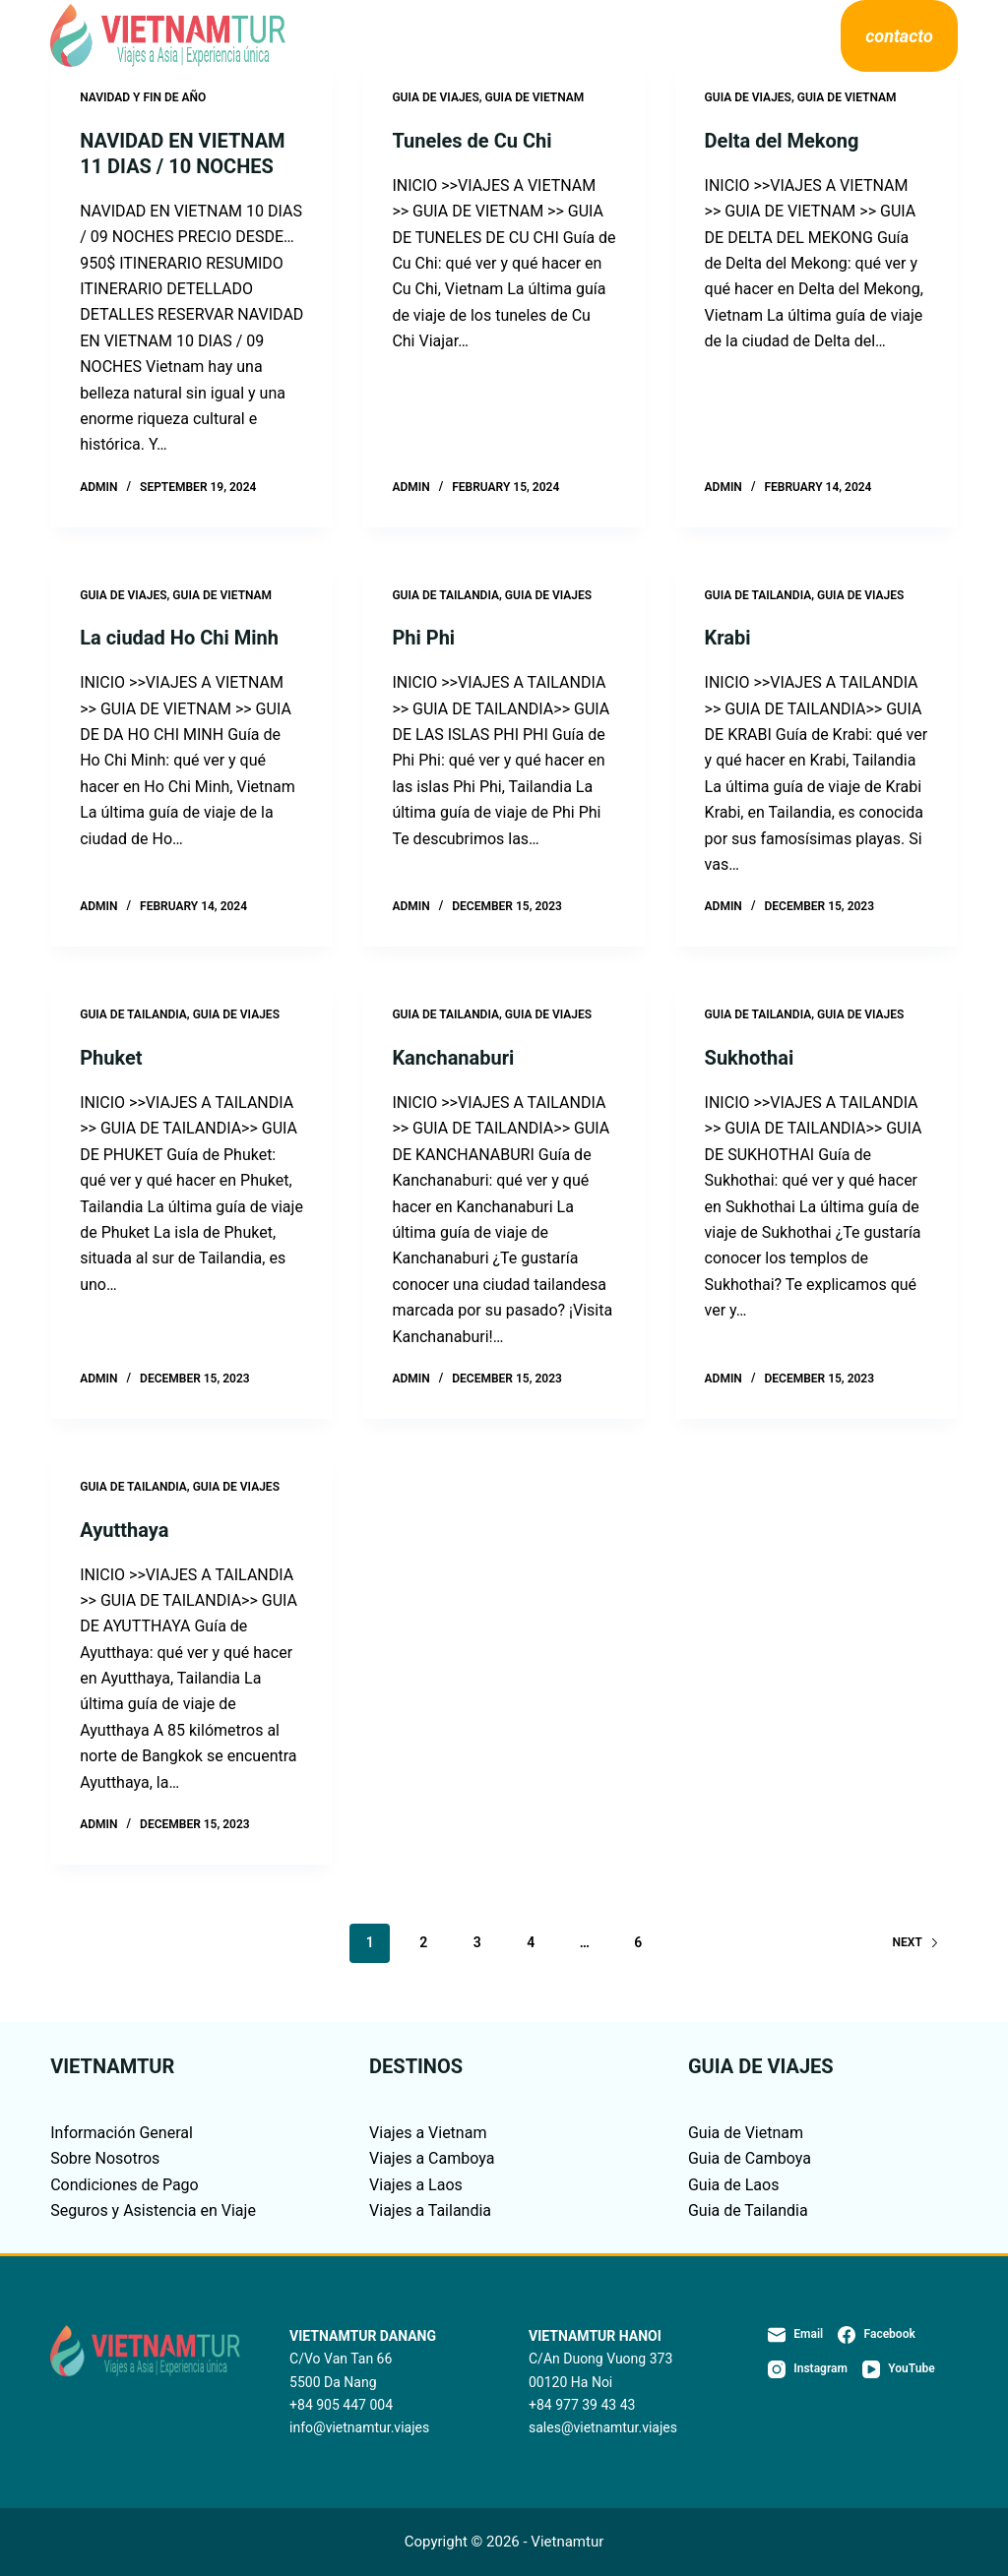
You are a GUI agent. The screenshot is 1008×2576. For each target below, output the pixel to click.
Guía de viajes (516, 36)
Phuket (111, 1058)
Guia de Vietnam (745, 2132)
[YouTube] (898, 2369)
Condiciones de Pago (124, 2185)
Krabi (728, 637)
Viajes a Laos (416, 2185)
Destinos (369, 36)
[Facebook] (876, 2335)
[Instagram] (808, 2369)
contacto (899, 36)
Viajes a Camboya (431, 2158)
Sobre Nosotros (678, 36)
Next (916, 1942)
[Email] (795, 2335)
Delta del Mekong (782, 141)
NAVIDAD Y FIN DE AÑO (143, 97)
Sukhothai (749, 1058)
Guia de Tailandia (748, 2210)
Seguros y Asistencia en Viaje (153, 2210)
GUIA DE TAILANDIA (445, 595)
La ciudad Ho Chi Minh (179, 637)
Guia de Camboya (749, 2158)
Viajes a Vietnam (427, 2132)
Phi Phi (423, 637)
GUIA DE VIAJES (435, 97)
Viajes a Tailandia (430, 2210)
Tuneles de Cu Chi (471, 141)
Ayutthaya (124, 1530)
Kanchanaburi (453, 1058)
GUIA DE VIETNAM (535, 97)
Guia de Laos (733, 2185)
